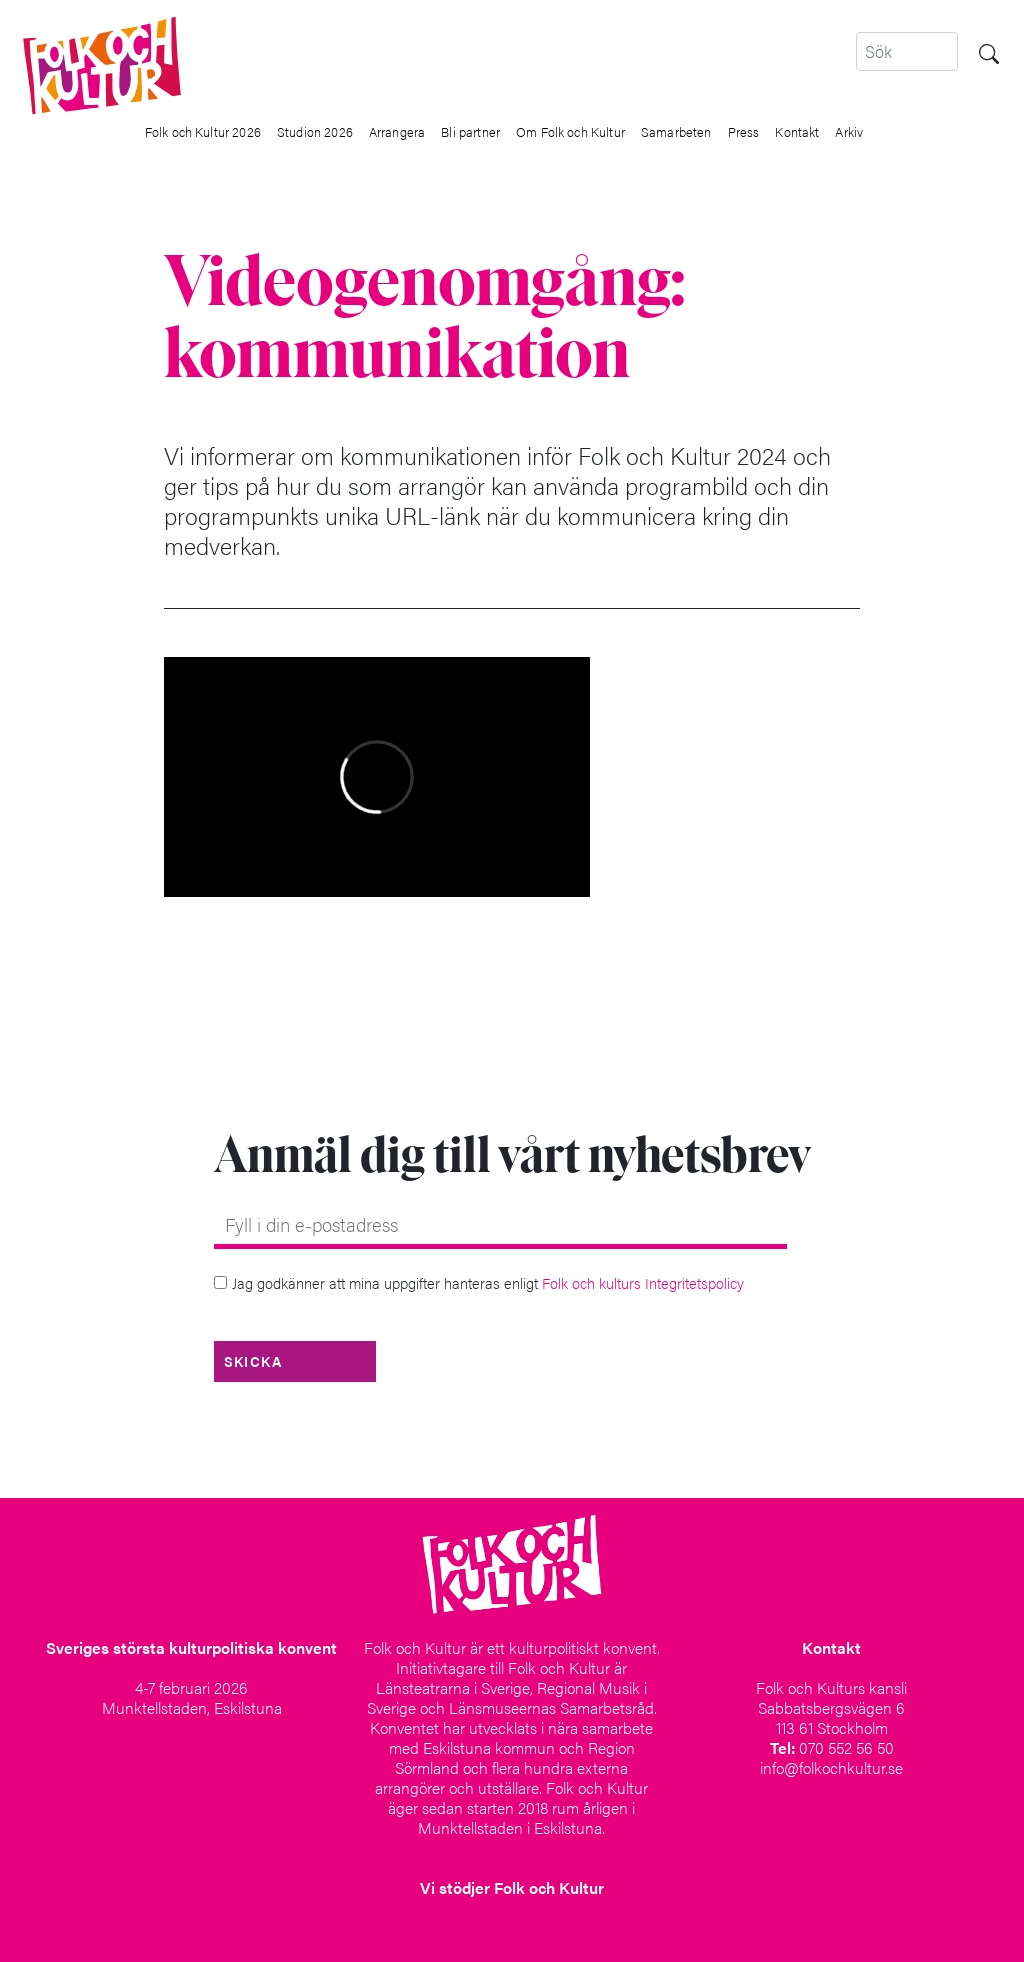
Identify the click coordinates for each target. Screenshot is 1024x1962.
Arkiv (849, 132)
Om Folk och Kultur (570, 132)
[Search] (907, 51)
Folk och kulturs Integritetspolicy (643, 1282)
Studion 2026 (315, 132)
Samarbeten (676, 132)
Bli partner (470, 132)
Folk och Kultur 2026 (203, 132)
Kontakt (797, 132)
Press (744, 132)
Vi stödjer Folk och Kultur (512, 1887)
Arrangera (397, 132)
